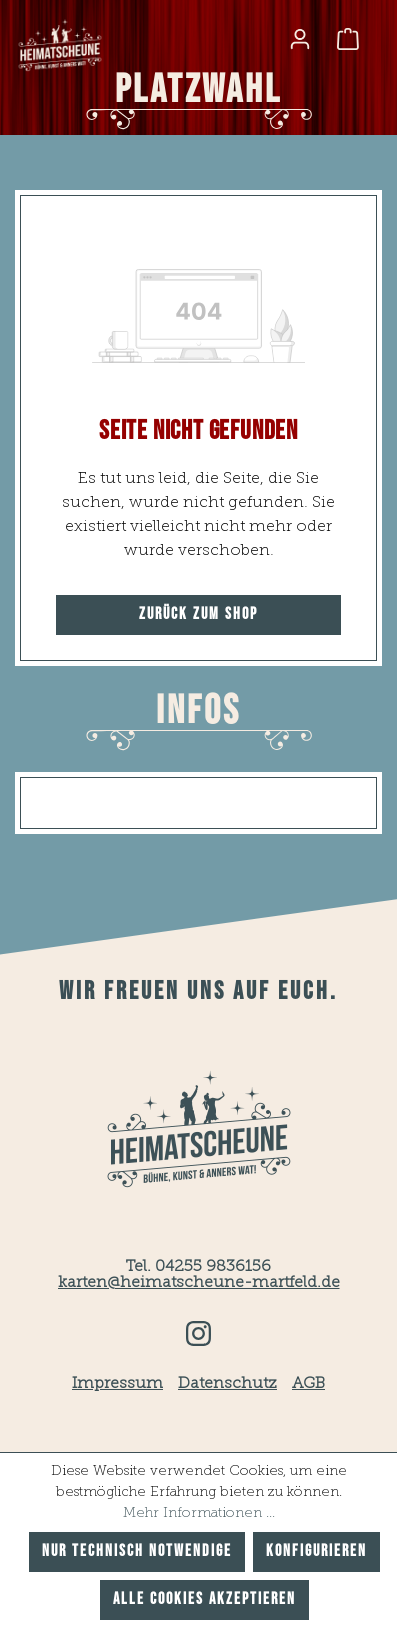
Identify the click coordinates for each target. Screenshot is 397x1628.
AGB (308, 1384)
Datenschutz (227, 1384)
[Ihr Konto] (300, 39)
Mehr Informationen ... (199, 1513)
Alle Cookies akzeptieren (204, 1599)
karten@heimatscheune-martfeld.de (199, 1283)
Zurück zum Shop (198, 614)
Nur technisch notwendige (137, 1551)
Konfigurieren (316, 1551)
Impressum (117, 1384)
